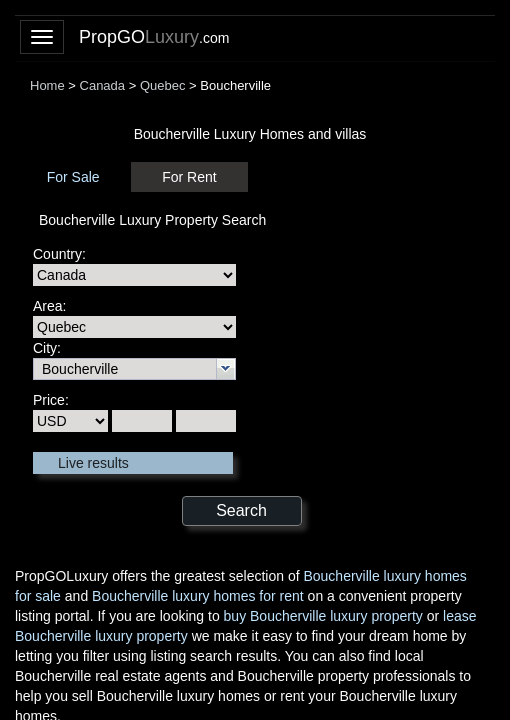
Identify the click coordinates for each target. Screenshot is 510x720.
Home (47, 85)
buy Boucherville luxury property (323, 616)
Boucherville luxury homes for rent (198, 596)
